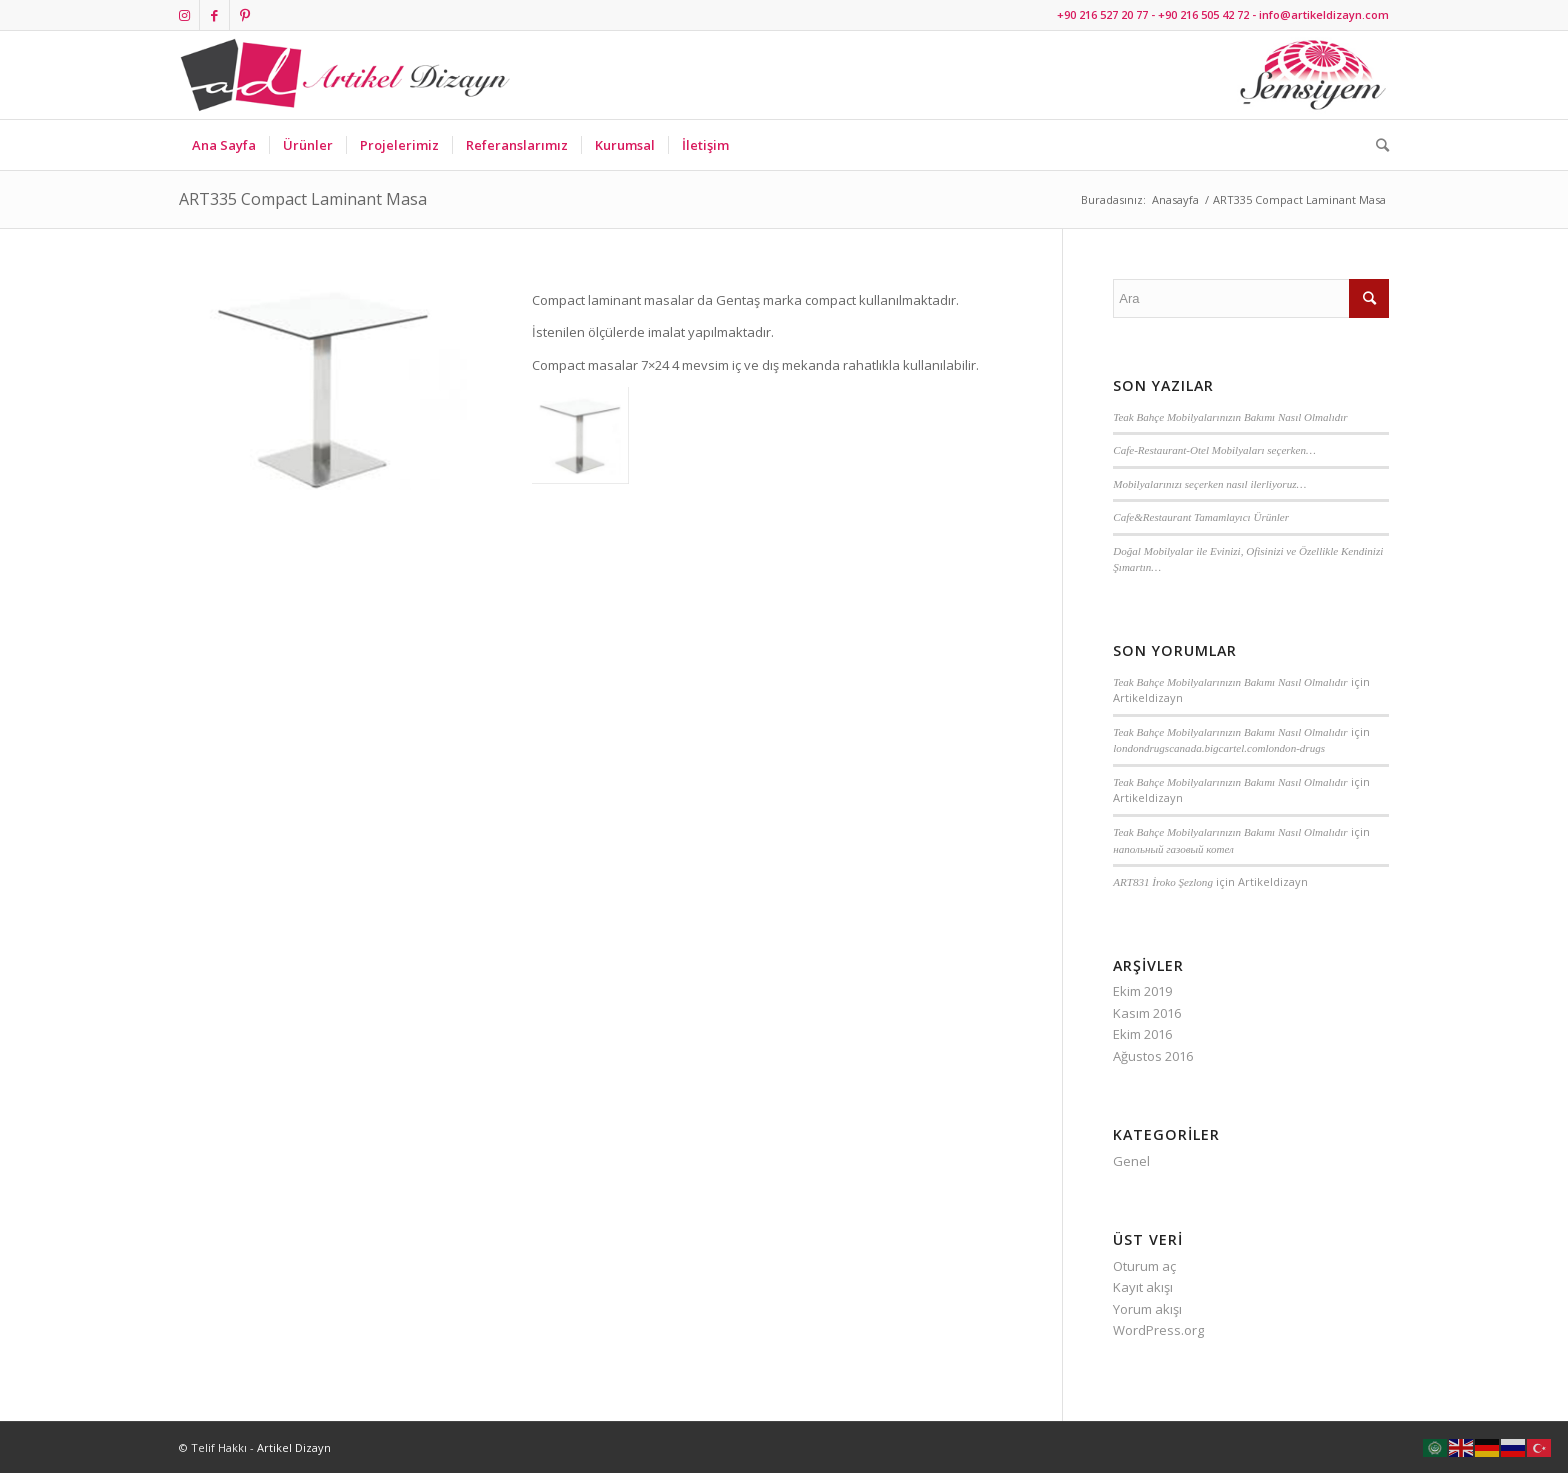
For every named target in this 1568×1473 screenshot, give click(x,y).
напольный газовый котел (1173, 849)
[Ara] (1376, 145)
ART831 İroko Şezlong (1163, 882)
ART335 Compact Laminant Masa (303, 199)
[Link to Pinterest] (245, 15)
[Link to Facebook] (214, 15)
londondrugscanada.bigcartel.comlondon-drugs (1219, 748)
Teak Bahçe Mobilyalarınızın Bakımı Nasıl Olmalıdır (1230, 417)
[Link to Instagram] (184, 15)
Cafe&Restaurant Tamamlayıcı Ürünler (1201, 517)
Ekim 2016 (1142, 1034)
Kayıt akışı (1143, 1287)
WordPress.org (1158, 1330)
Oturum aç (1144, 1266)
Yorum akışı (1147, 1309)
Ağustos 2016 (1153, 1056)
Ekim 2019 (1142, 991)
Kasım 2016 (1147, 1013)
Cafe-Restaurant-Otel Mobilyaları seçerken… (1214, 450)
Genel (1131, 1161)
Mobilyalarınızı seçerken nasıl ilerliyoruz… (1209, 484)
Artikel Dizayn (294, 1447)
